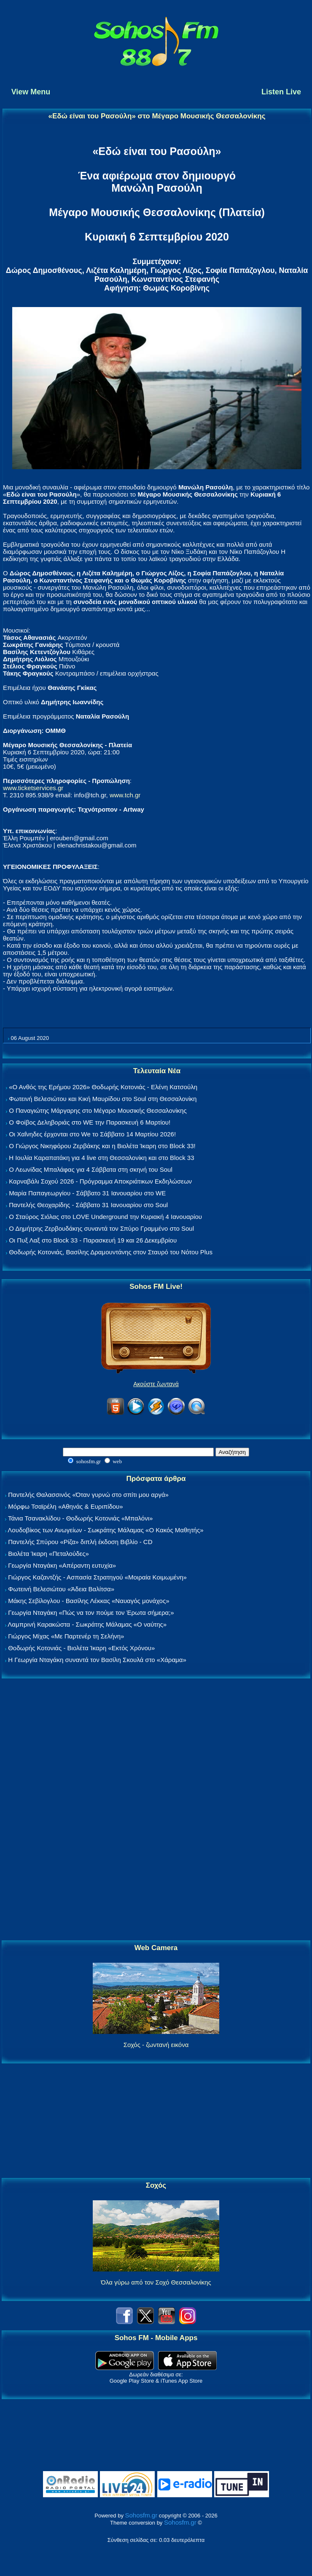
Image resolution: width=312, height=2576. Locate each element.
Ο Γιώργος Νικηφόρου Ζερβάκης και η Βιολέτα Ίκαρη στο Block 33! (102, 1145)
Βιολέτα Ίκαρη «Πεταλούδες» (48, 1553)
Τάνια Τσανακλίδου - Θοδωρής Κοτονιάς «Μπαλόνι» (80, 1518)
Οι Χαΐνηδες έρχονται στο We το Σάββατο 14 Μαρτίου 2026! (92, 1134)
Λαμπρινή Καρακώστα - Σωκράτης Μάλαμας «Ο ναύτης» (87, 1624)
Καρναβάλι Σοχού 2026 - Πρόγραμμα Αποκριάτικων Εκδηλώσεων (100, 1181)
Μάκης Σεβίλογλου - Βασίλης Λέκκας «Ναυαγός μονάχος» (88, 1600)
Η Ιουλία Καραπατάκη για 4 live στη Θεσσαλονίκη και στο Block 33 (101, 1157)
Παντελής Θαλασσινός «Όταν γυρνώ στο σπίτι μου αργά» (88, 1494)
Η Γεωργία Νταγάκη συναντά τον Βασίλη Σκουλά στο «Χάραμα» (97, 1659)
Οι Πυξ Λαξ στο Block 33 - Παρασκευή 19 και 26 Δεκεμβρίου (93, 1240)
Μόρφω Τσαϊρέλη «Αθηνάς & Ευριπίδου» (65, 1506)
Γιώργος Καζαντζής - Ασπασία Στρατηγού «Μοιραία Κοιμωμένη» (97, 1577)
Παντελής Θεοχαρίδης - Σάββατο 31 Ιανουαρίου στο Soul (88, 1204)
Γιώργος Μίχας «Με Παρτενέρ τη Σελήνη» (66, 1636)
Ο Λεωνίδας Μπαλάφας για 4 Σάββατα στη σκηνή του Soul (90, 1169)
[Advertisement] (156, 1809)
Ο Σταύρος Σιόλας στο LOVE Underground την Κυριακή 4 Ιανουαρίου (105, 1216)
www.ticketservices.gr (33, 787)
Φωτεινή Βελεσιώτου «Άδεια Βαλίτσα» (61, 1589)
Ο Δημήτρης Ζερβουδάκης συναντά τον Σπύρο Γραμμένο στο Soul (101, 1228)
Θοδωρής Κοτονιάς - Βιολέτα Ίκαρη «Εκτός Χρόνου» (81, 1647)
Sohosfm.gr (141, 2515)
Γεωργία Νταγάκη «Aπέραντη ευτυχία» (62, 1565)
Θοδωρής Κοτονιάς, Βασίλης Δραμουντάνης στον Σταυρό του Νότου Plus (110, 1252)
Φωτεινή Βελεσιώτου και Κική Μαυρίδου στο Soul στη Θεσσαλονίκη (102, 1098)
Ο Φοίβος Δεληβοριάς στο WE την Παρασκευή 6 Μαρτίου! (89, 1122)
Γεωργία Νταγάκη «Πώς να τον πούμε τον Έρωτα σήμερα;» (91, 1612)
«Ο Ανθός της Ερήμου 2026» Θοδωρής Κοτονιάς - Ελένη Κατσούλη (103, 1086)
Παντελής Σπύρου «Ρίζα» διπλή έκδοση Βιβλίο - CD (80, 1541)
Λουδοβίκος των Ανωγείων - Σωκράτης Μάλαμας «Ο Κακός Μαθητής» (105, 1530)
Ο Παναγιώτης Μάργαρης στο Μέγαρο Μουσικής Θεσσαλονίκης (97, 1110)
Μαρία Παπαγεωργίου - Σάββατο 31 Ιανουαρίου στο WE (87, 1193)
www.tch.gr (125, 795)
